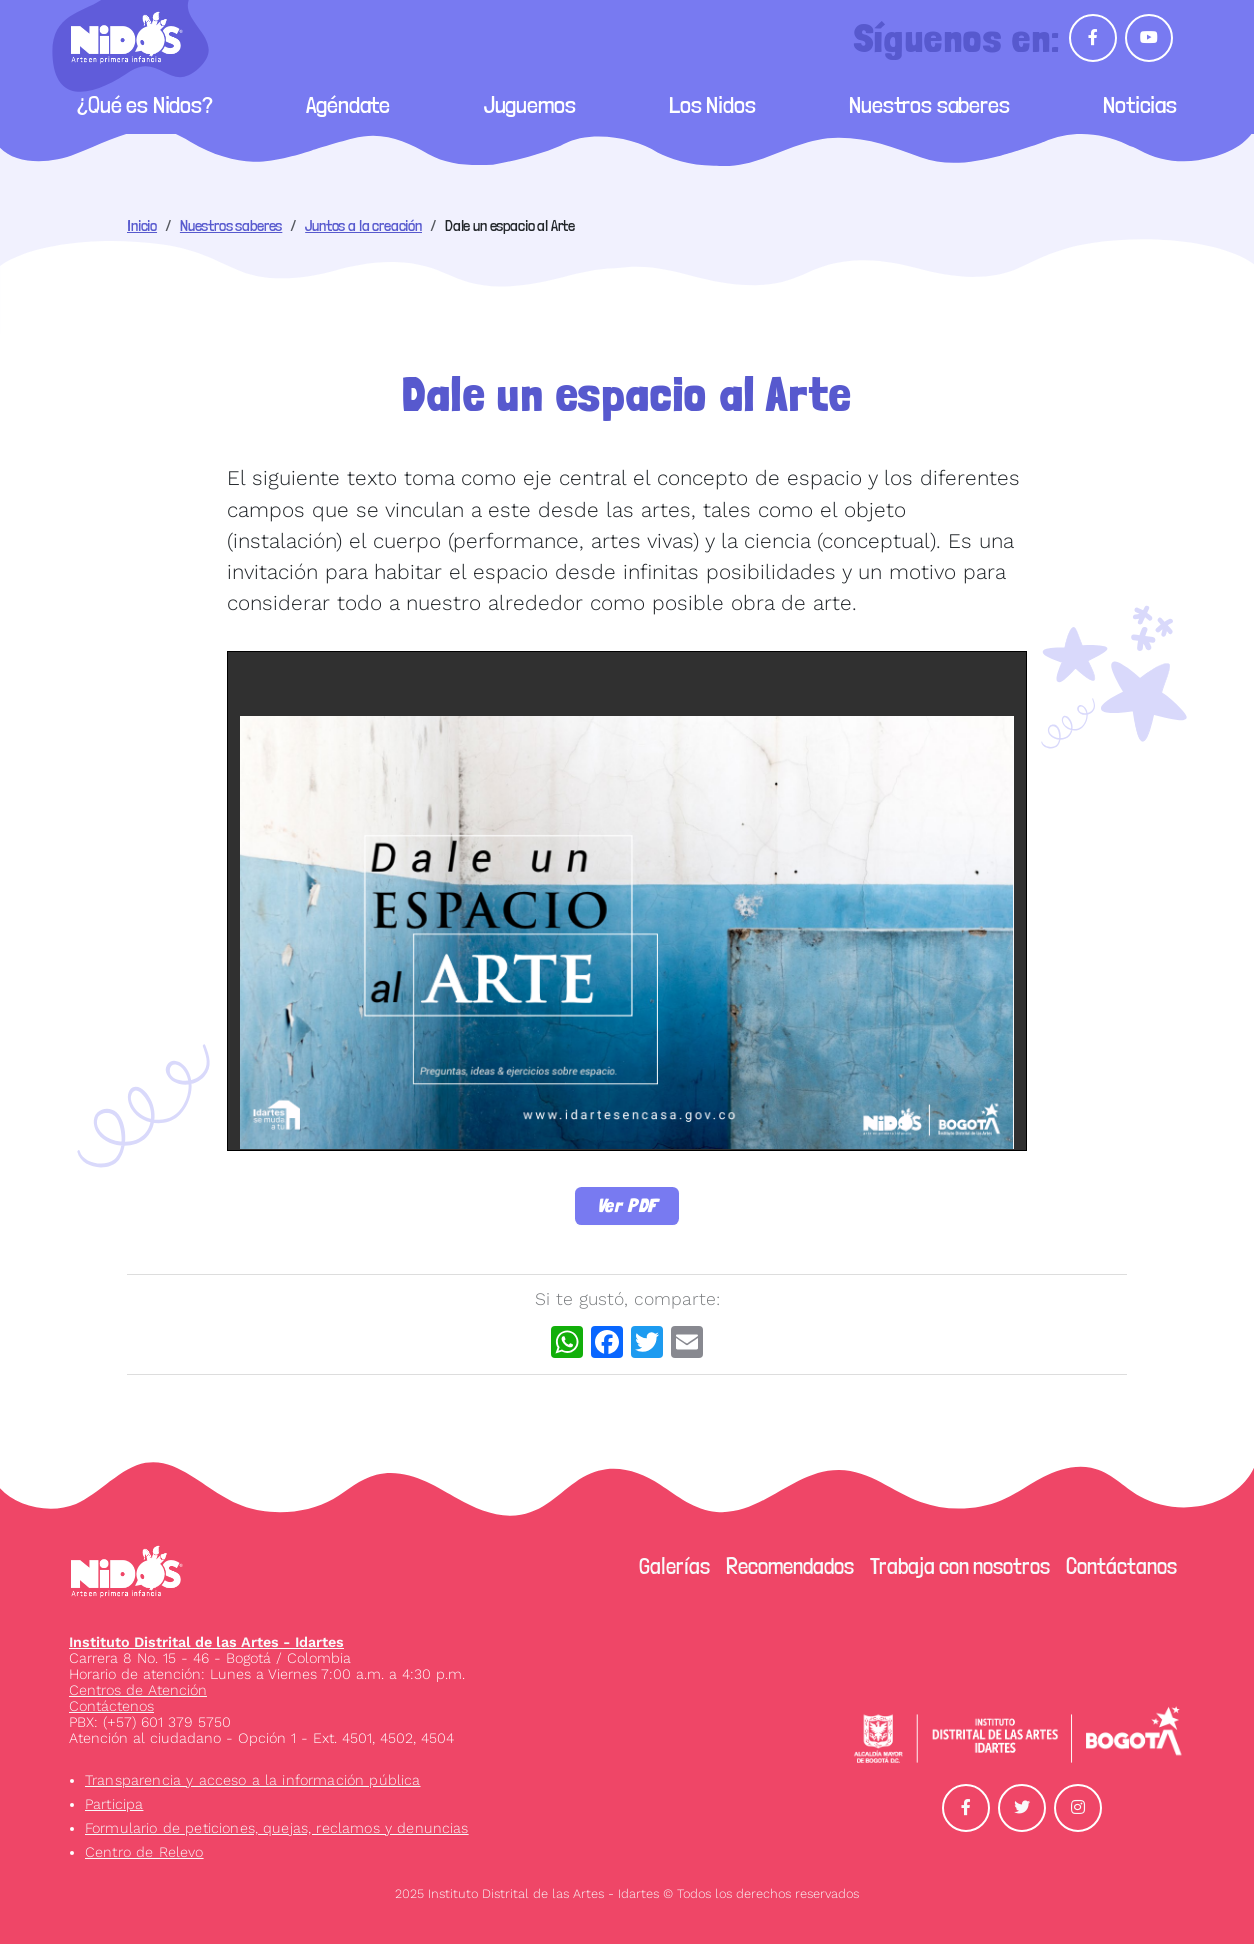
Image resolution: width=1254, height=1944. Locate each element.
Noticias (1140, 104)
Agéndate (348, 104)
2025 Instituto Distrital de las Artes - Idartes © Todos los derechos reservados (627, 1893)
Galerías (674, 1566)
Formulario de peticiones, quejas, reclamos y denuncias (277, 1828)
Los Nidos (712, 104)
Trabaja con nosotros (960, 1566)
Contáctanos (1121, 1566)
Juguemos (530, 104)
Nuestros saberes (929, 104)
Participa (114, 1804)
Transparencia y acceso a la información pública (253, 1780)
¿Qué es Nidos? (145, 104)
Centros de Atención (138, 1690)
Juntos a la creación (363, 225)
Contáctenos (111, 1706)
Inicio (142, 225)
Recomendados (790, 1566)
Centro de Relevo (144, 1852)
